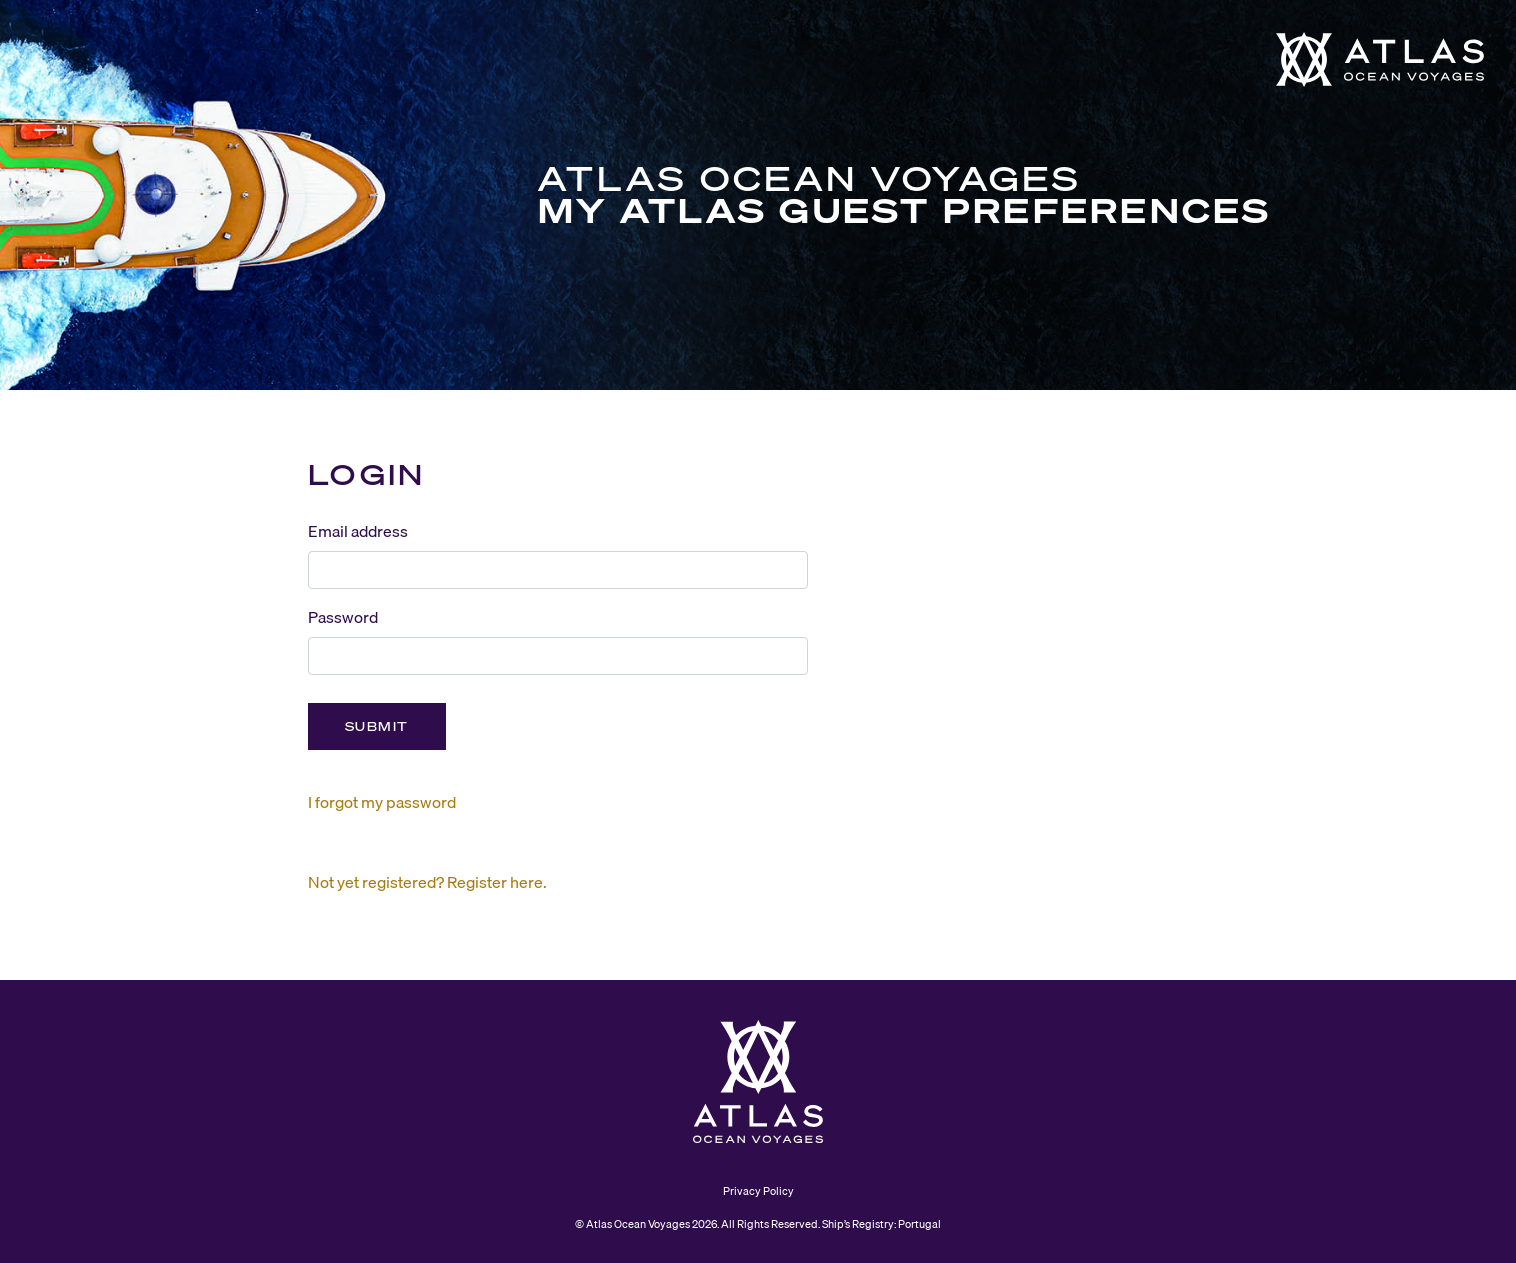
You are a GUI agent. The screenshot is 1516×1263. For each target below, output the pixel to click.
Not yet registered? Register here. (427, 882)
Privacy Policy (758, 1191)
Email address (358, 531)
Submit (377, 726)
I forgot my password (382, 802)
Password (343, 617)
